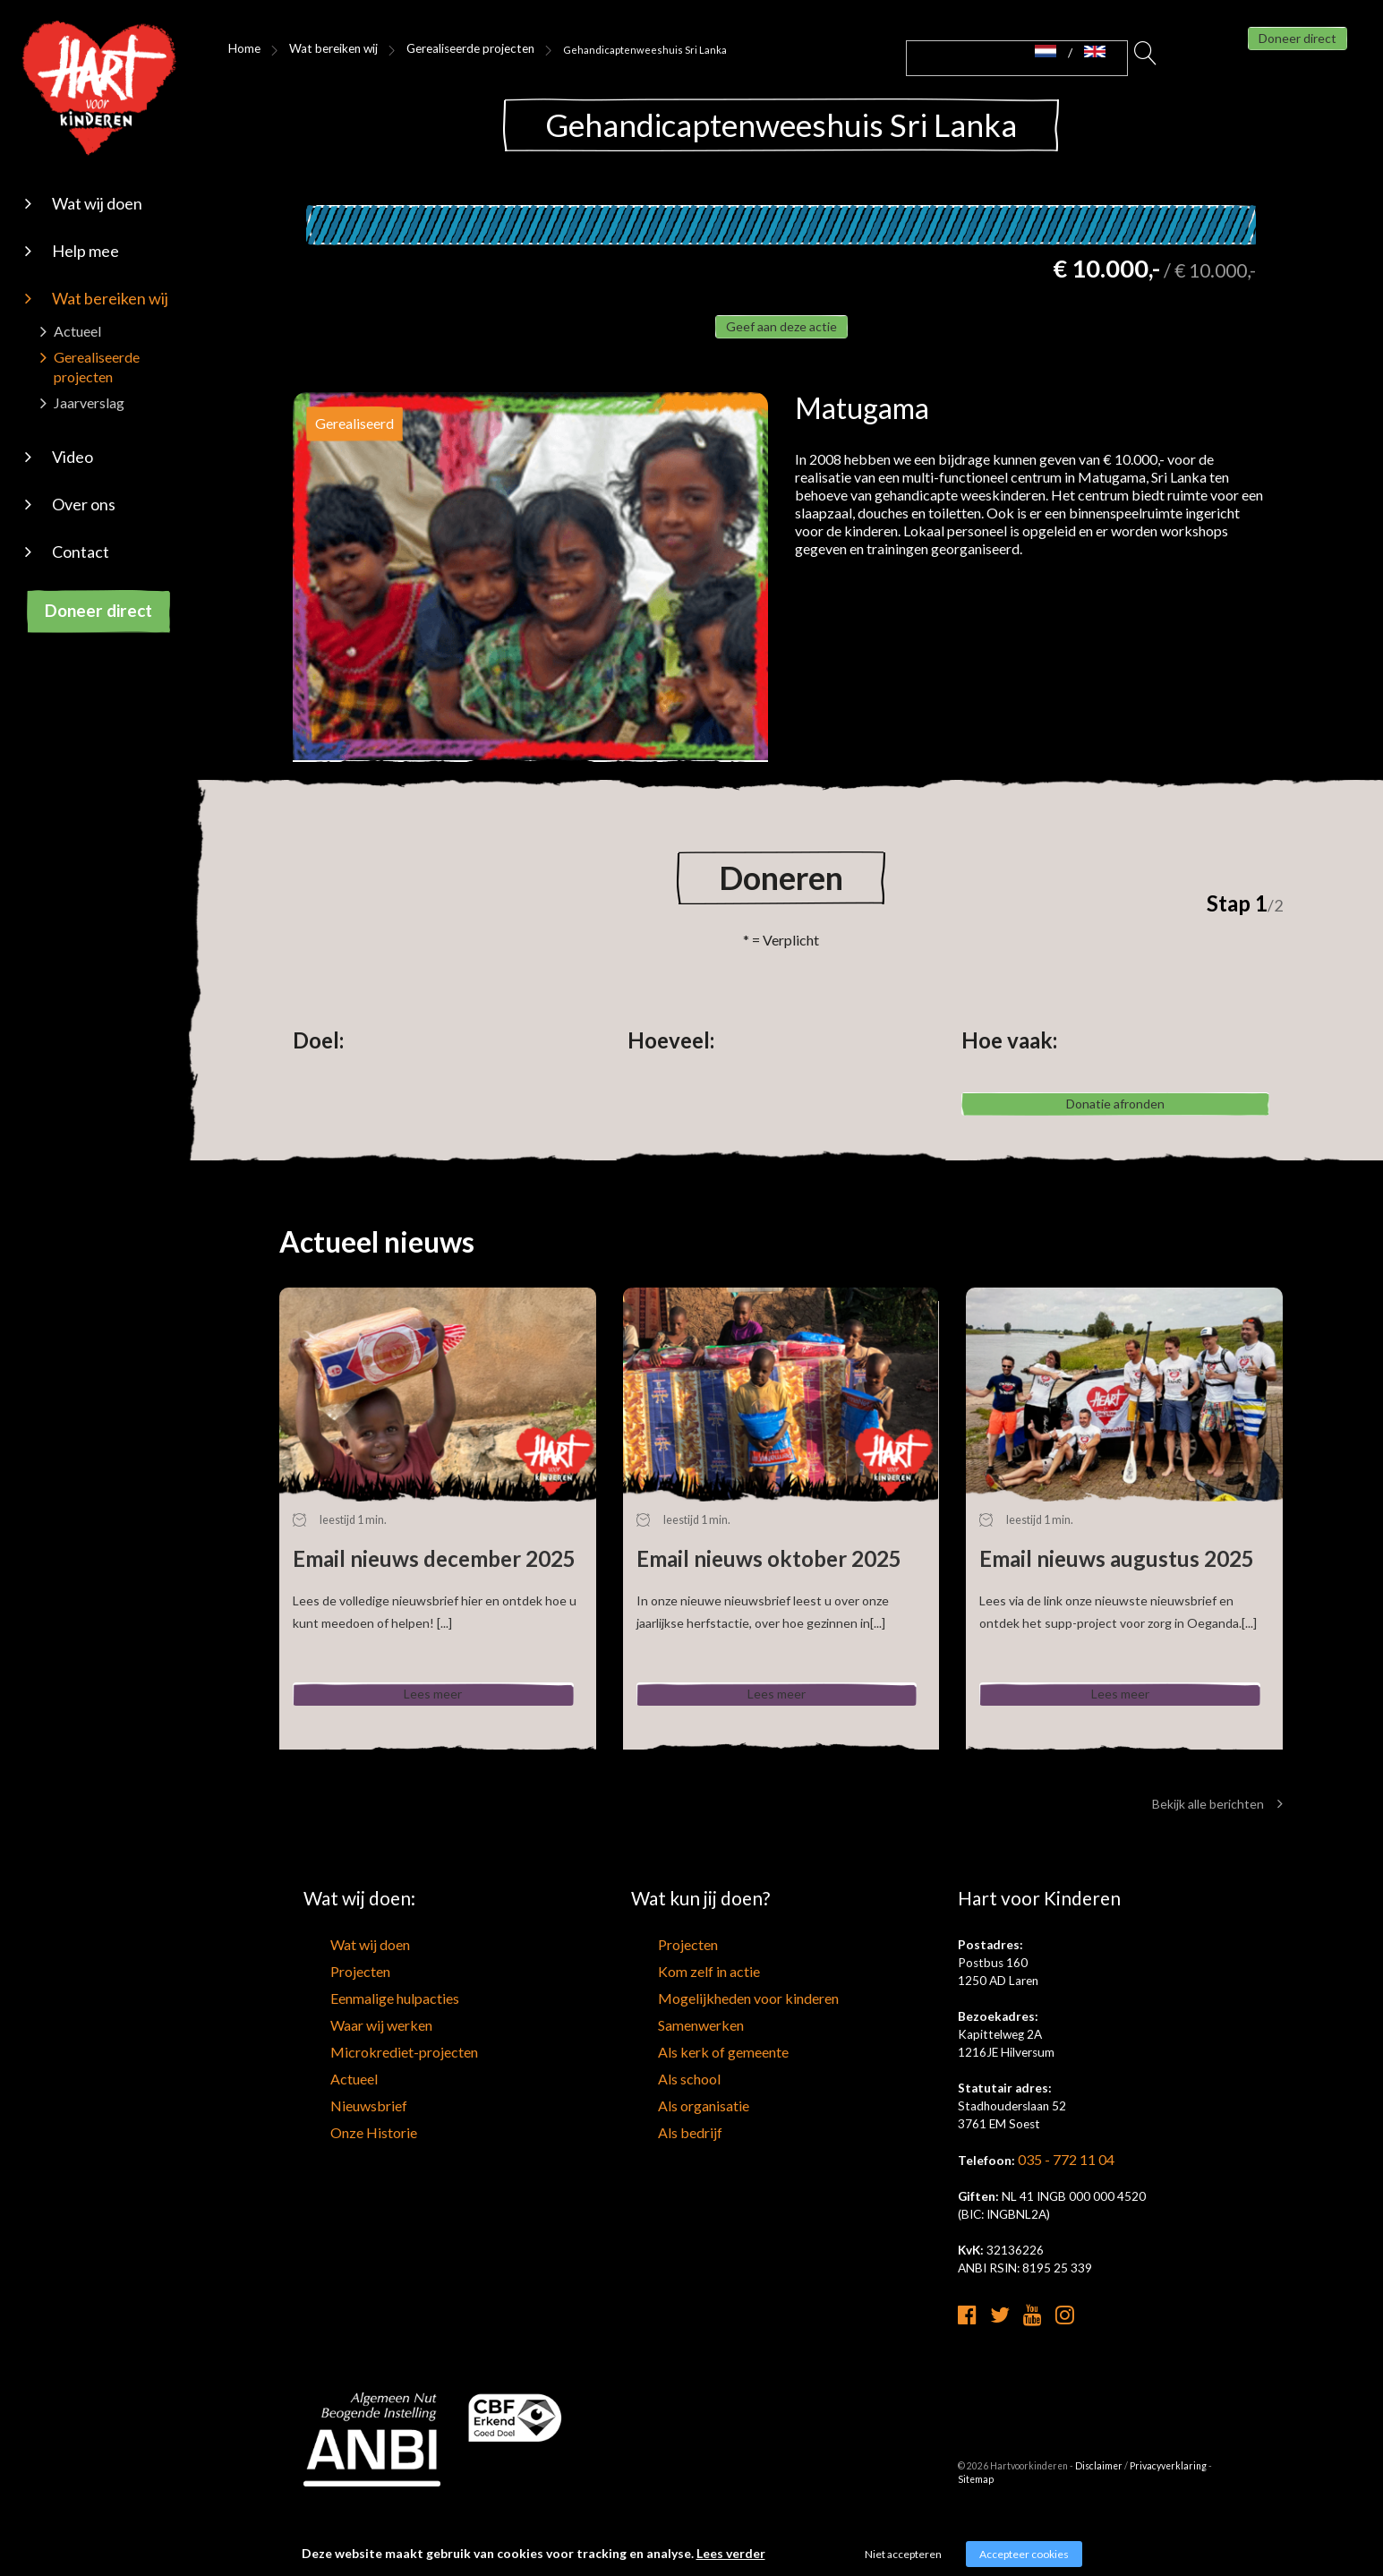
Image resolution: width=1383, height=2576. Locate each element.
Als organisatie (670, 2139)
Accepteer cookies (1024, 2554)
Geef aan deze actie (781, 338)
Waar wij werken (346, 2072)
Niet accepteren (903, 2554)
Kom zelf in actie (675, 2027)
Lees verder (730, 2553)
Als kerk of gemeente (686, 2094)
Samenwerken (668, 2072)
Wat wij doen (97, 203)
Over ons (83, 504)
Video (72, 456)
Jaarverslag (89, 402)
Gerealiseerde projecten (432, 49)
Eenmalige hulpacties (358, 2049)
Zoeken (1146, 58)
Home (240, 49)
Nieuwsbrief (335, 2139)
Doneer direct (98, 610)
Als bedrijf (657, 2161)
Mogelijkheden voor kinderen (707, 2049)
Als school (658, 2117)
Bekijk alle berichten (1217, 1862)
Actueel (77, 330)
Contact (80, 551)
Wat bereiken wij (110, 298)
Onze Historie (340, 2161)
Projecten (329, 2027)
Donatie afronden (1116, 1140)
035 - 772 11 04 (1061, 2219)
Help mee (85, 251)
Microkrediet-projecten (366, 2094)
